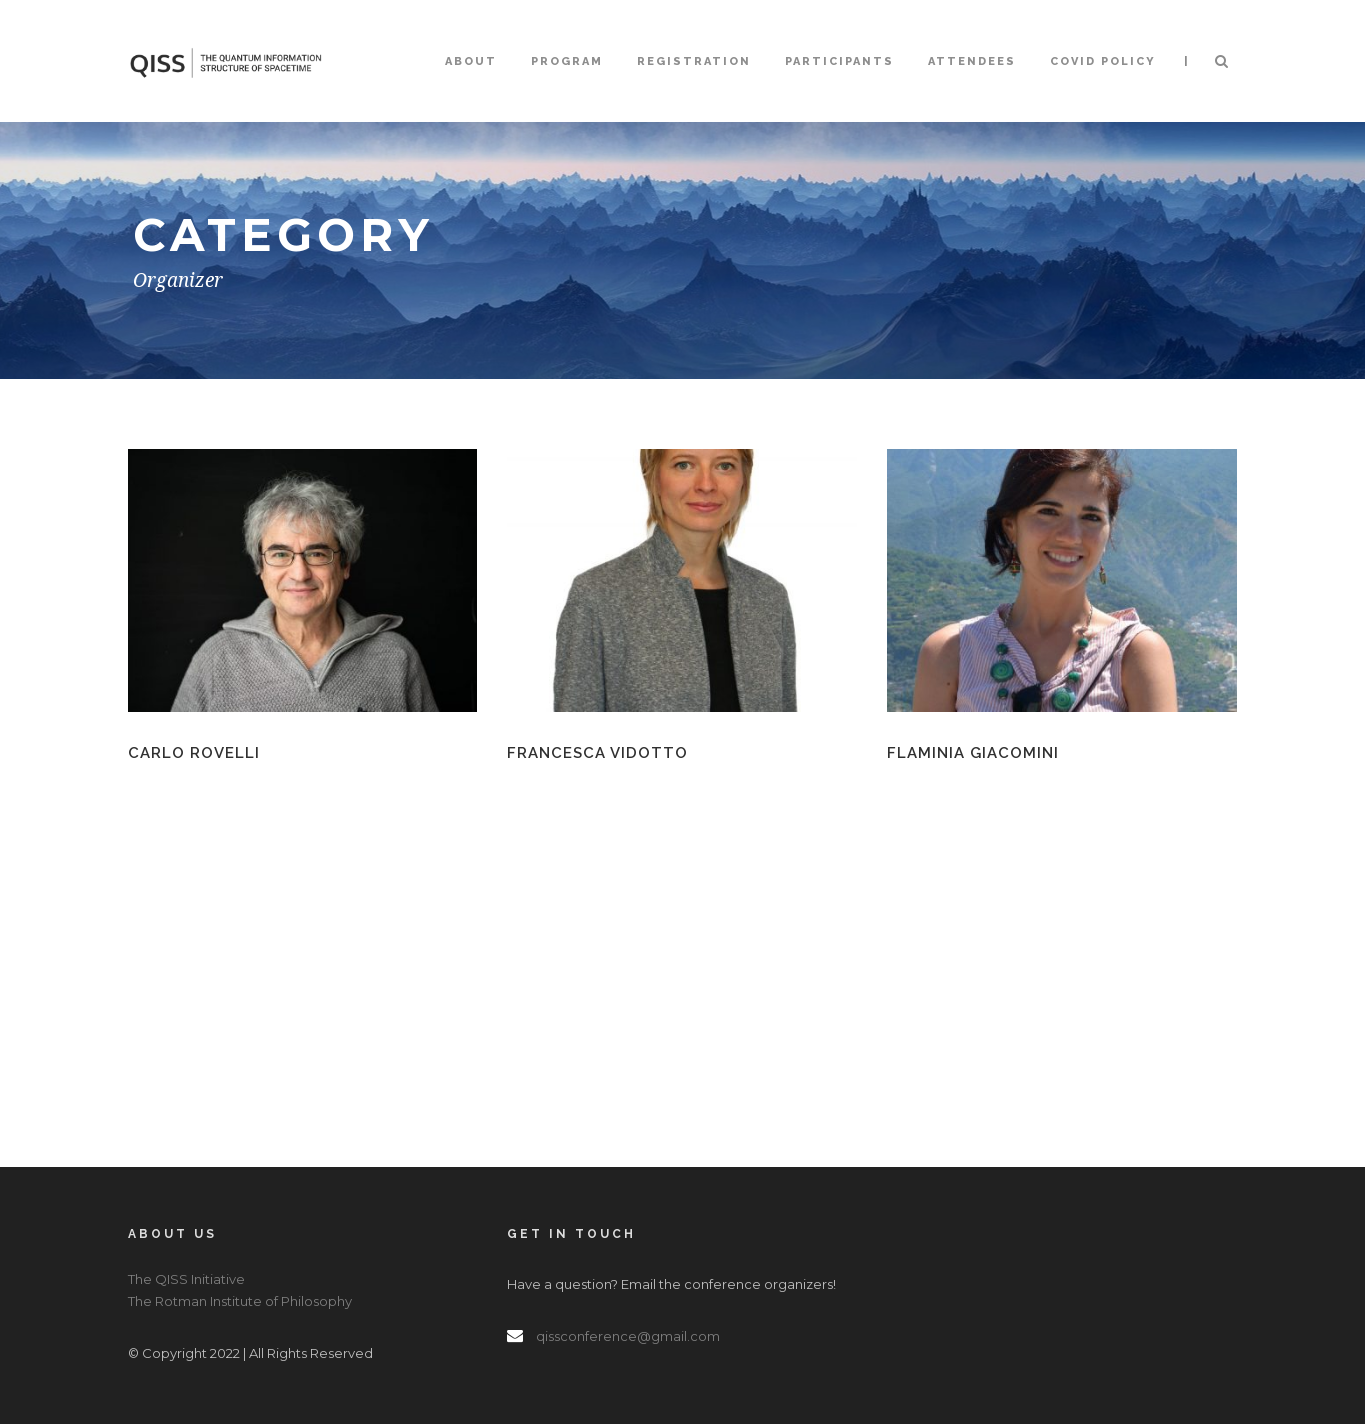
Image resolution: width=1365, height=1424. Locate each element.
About (471, 61)
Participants (839, 61)
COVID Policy (1103, 61)
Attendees (972, 61)
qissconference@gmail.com (628, 1336)
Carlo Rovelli (194, 753)
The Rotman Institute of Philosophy (240, 1301)
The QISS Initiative (186, 1279)
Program (567, 61)
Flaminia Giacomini (973, 753)
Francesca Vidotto (597, 753)
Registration (694, 61)
